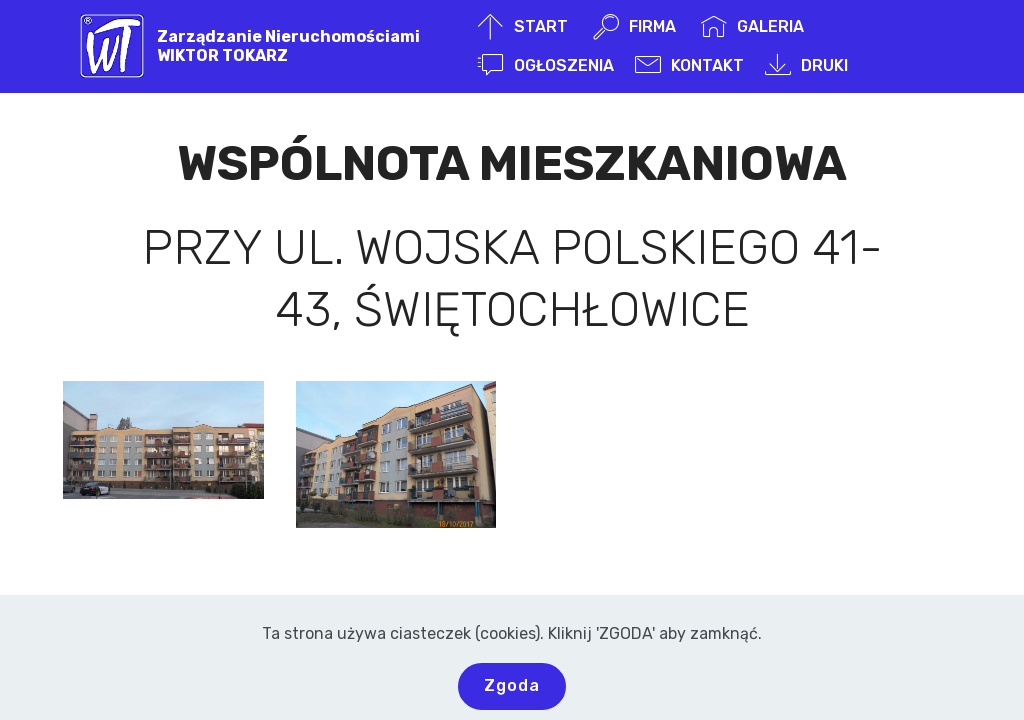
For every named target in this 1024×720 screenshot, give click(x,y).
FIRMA (636, 26)
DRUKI (806, 65)
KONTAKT (689, 65)
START (525, 26)
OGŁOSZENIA (546, 65)
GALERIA (752, 26)
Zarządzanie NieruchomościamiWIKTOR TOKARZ (288, 46)
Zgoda (512, 685)
